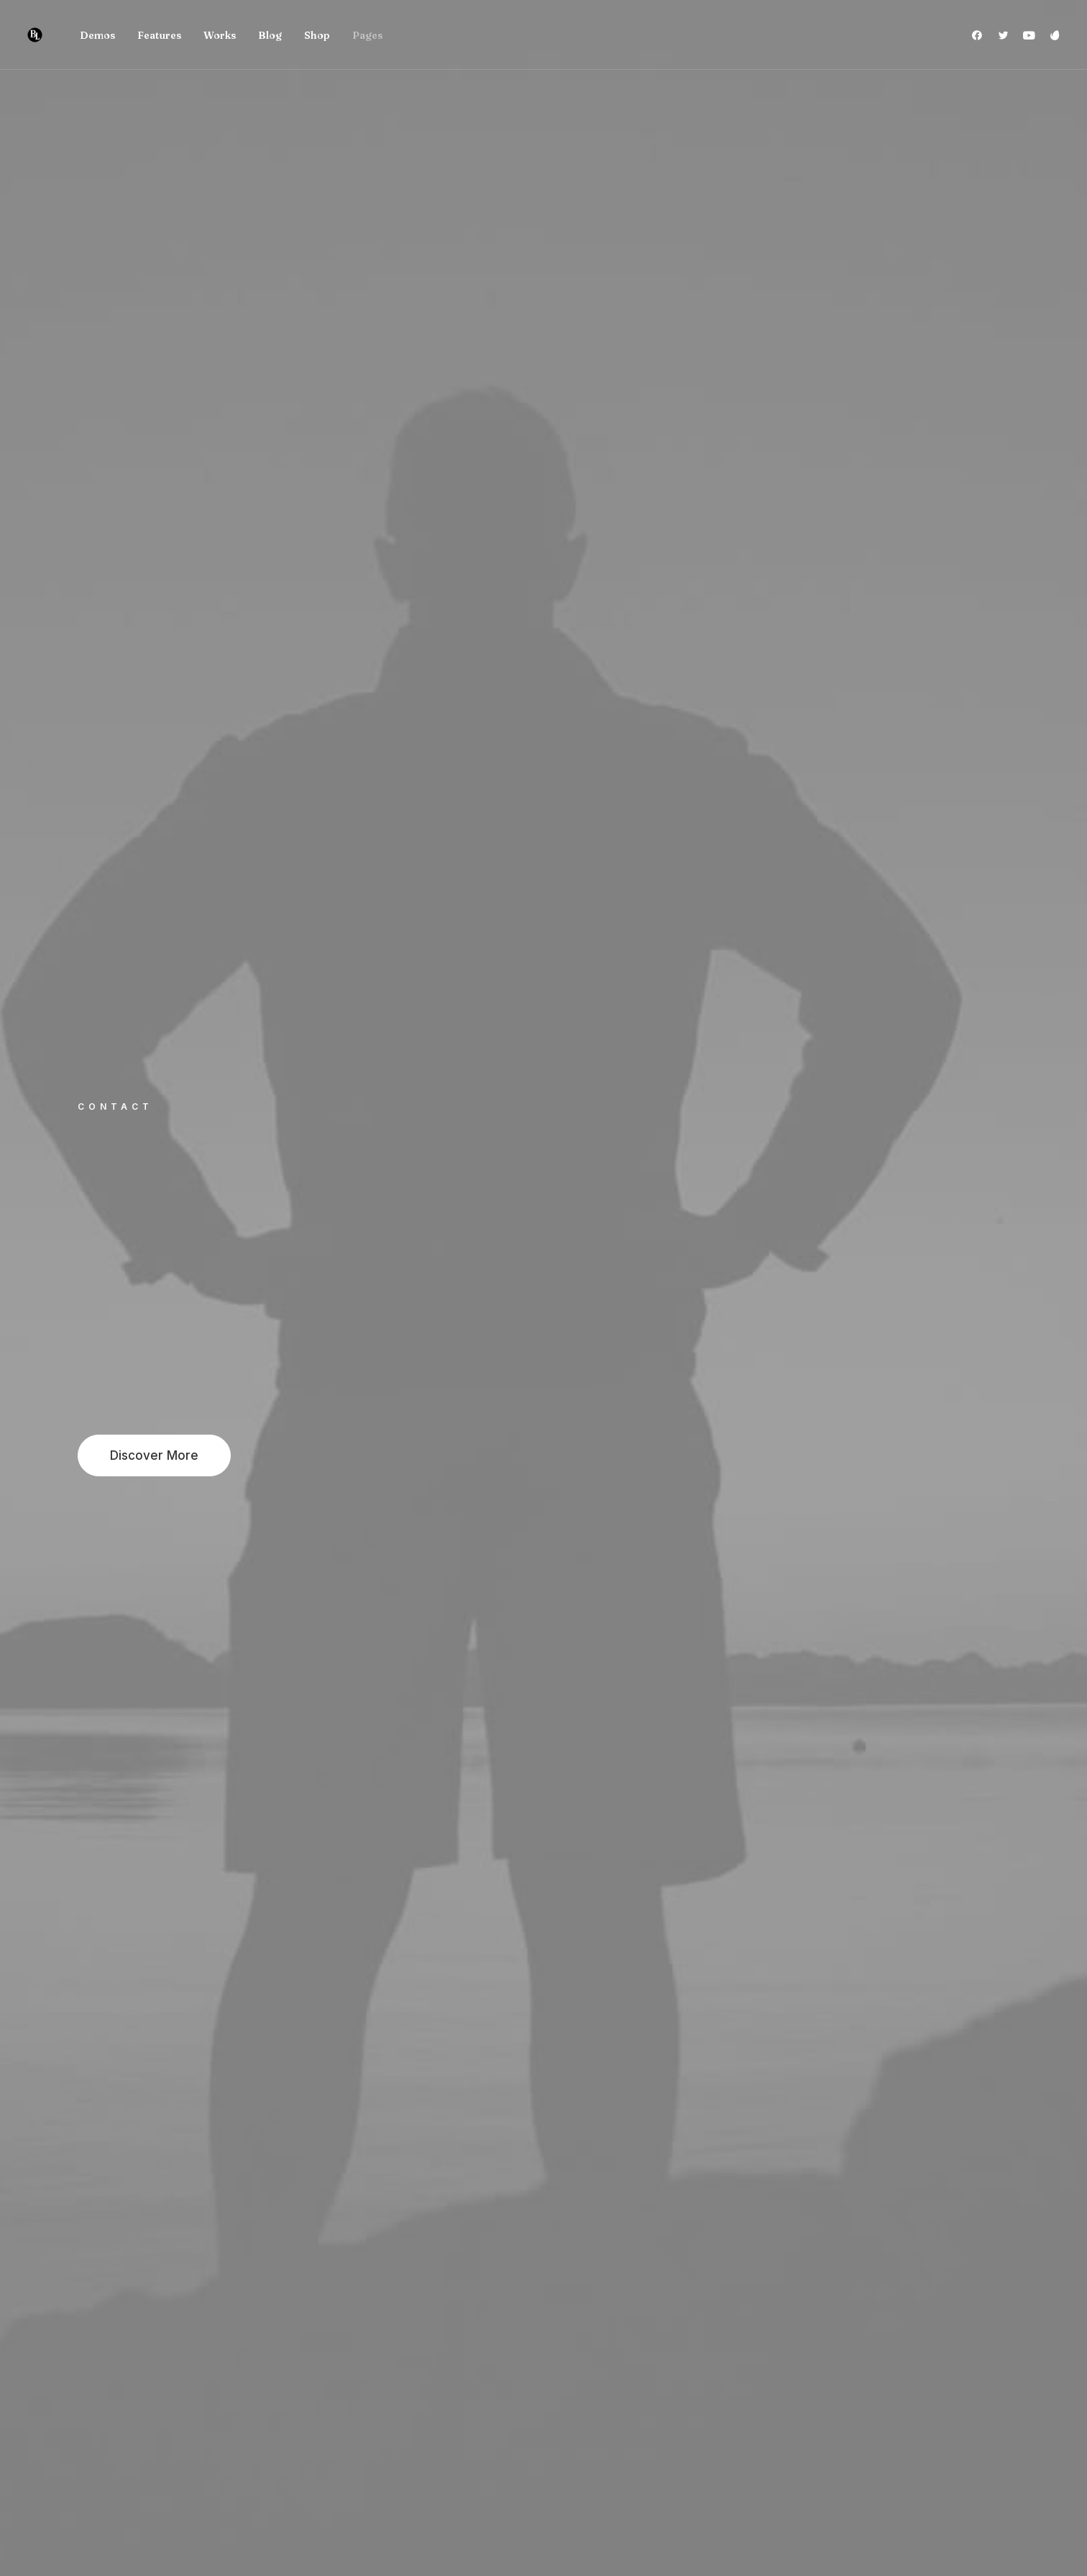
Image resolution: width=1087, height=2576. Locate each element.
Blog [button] (270, 35)
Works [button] (219, 35)
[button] (980, 35)
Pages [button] (367, 35)
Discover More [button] (154, 1455)
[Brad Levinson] (35, 35)
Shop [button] (317, 35)
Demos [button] (97, 35)
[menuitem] (97, 35)
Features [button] (159, 35)
